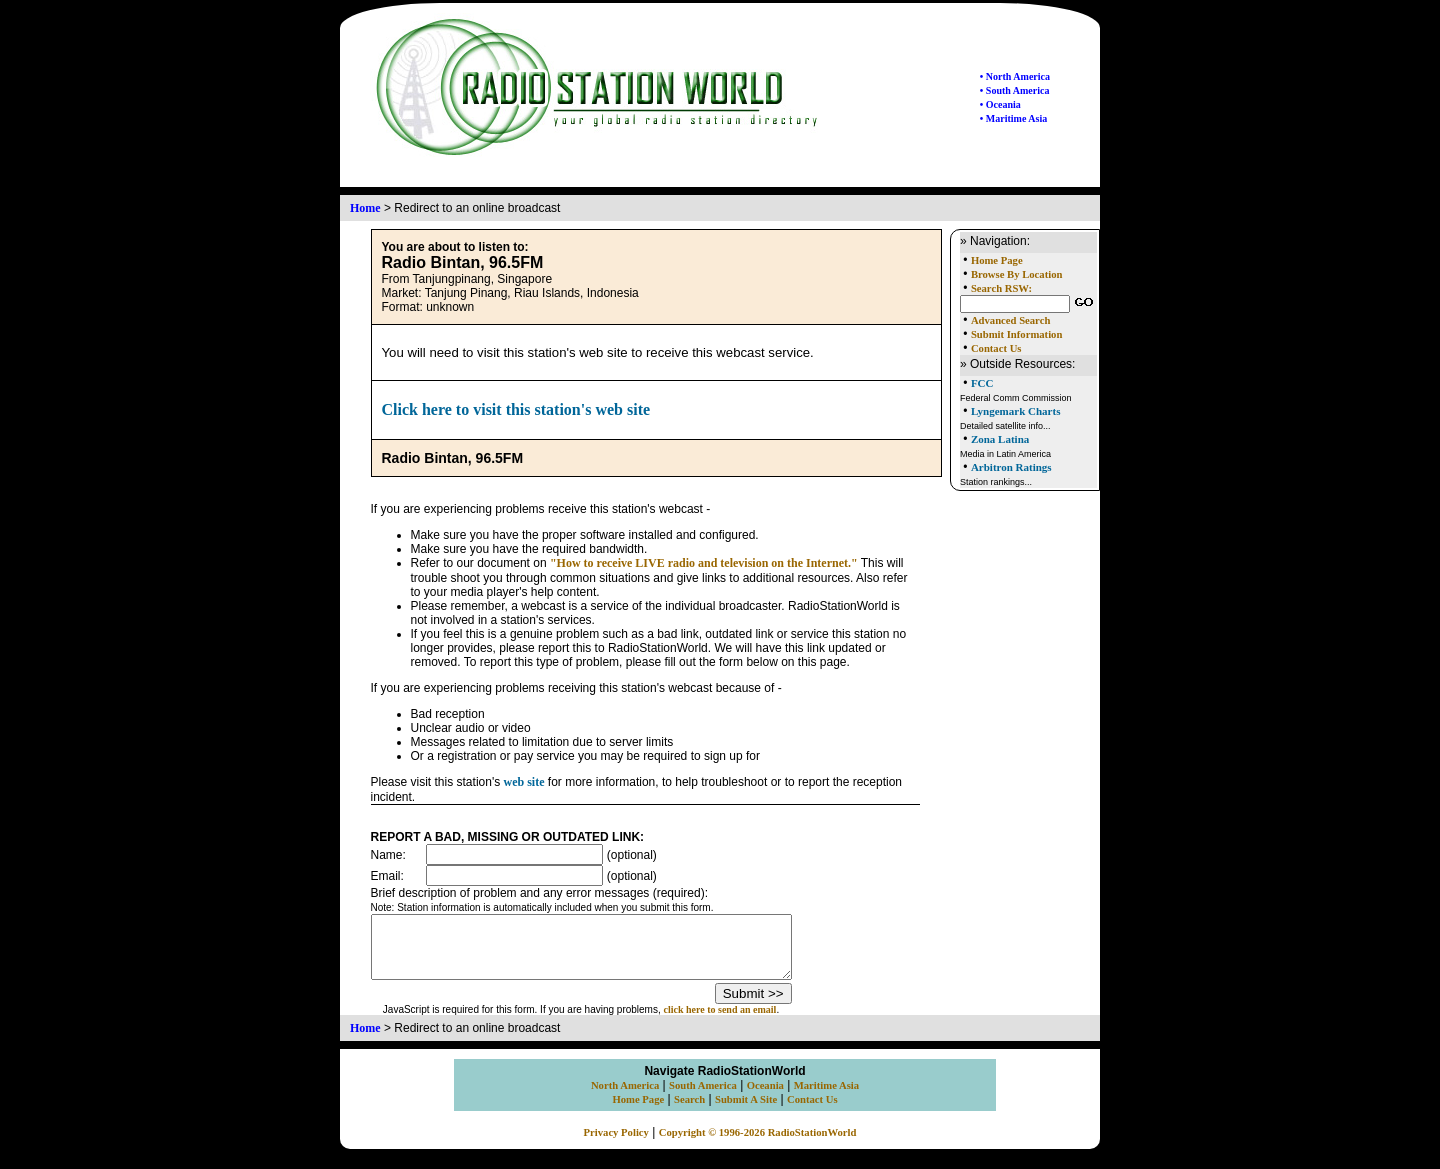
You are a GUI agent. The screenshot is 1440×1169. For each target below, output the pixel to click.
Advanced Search (1010, 320)
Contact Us (996, 348)
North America (625, 1097)
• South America (1015, 90)
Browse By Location (1017, 274)
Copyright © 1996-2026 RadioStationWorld (758, 1144)
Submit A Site (746, 1111)
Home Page (997, 260)
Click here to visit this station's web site (516, 409)
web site (524, 782)
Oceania (765, 1097)
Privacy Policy (616, 1144)
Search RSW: (1001, 288)
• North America (1015, 76)
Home (365, 208)
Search (689, 1111)
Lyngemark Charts (1016, 411)
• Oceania (1000, 104)
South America (703, 1097)
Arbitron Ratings (1011, 467)
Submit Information (1016, 334)
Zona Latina (1000, 439)
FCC (982, 383)
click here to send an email (745, 1021)
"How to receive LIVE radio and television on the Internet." (704, 563)
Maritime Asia (826, 1097)
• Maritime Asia (1013, 118)
